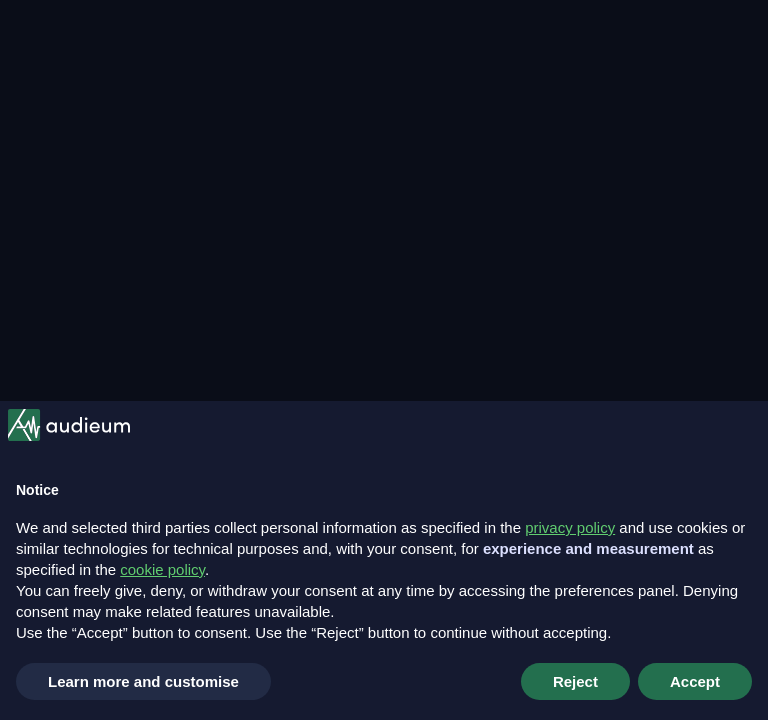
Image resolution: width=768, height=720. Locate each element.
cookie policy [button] (162, 569)
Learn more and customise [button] (143, 681)
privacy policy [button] (570, 527)
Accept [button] (695, 681)
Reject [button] (575, 681)
